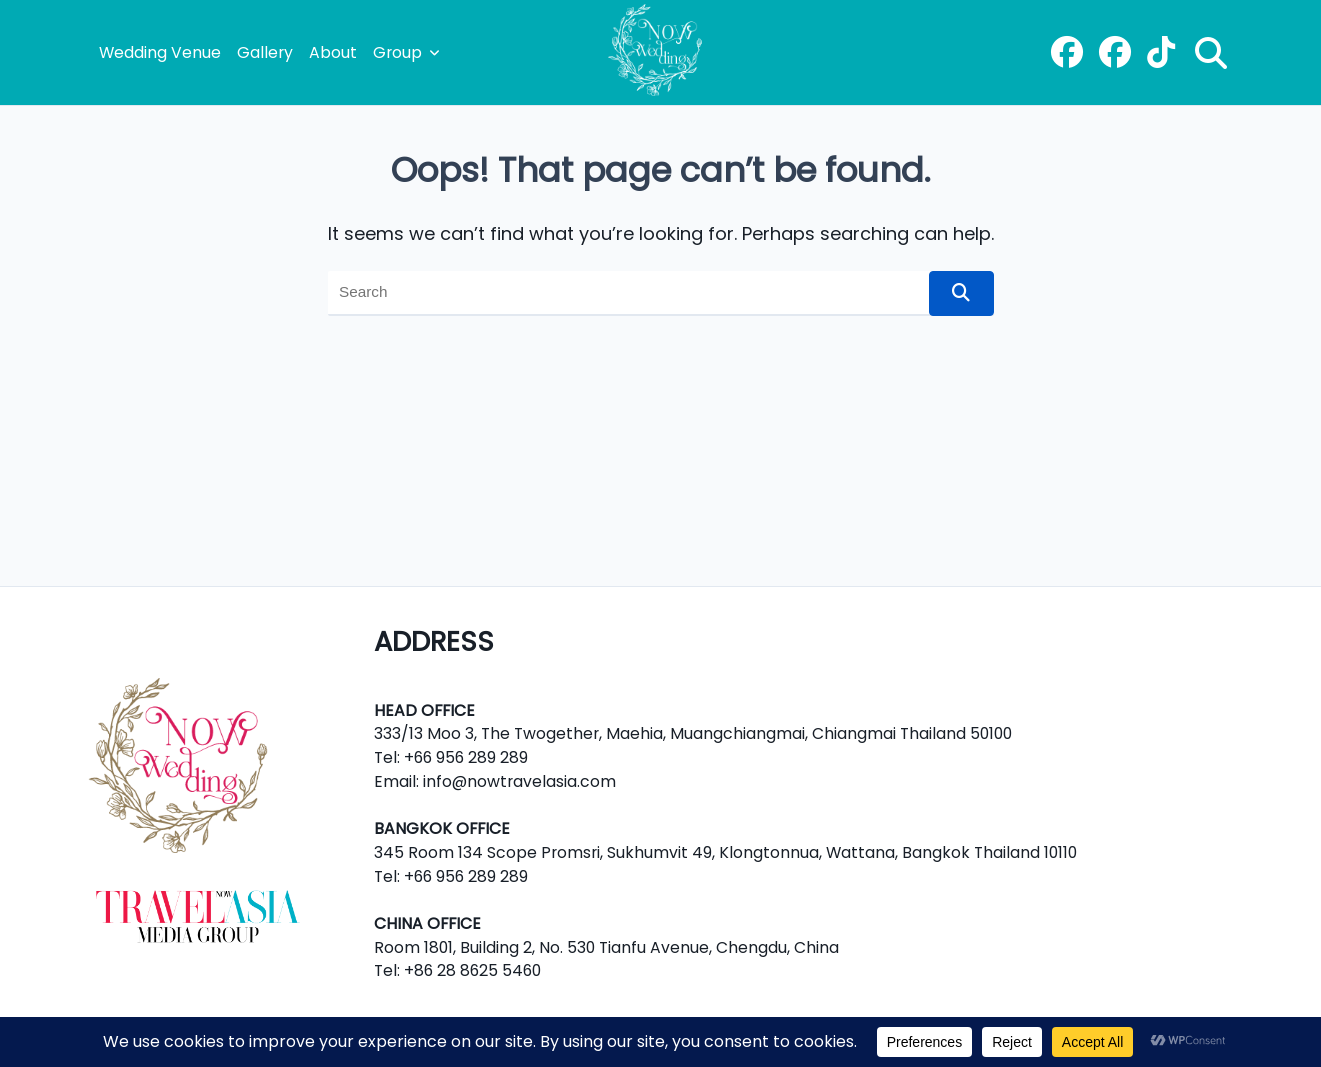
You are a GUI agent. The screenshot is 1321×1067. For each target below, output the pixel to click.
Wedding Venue (160, 52)
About (333, 52)
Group (407, 52)
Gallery (265, 52)
